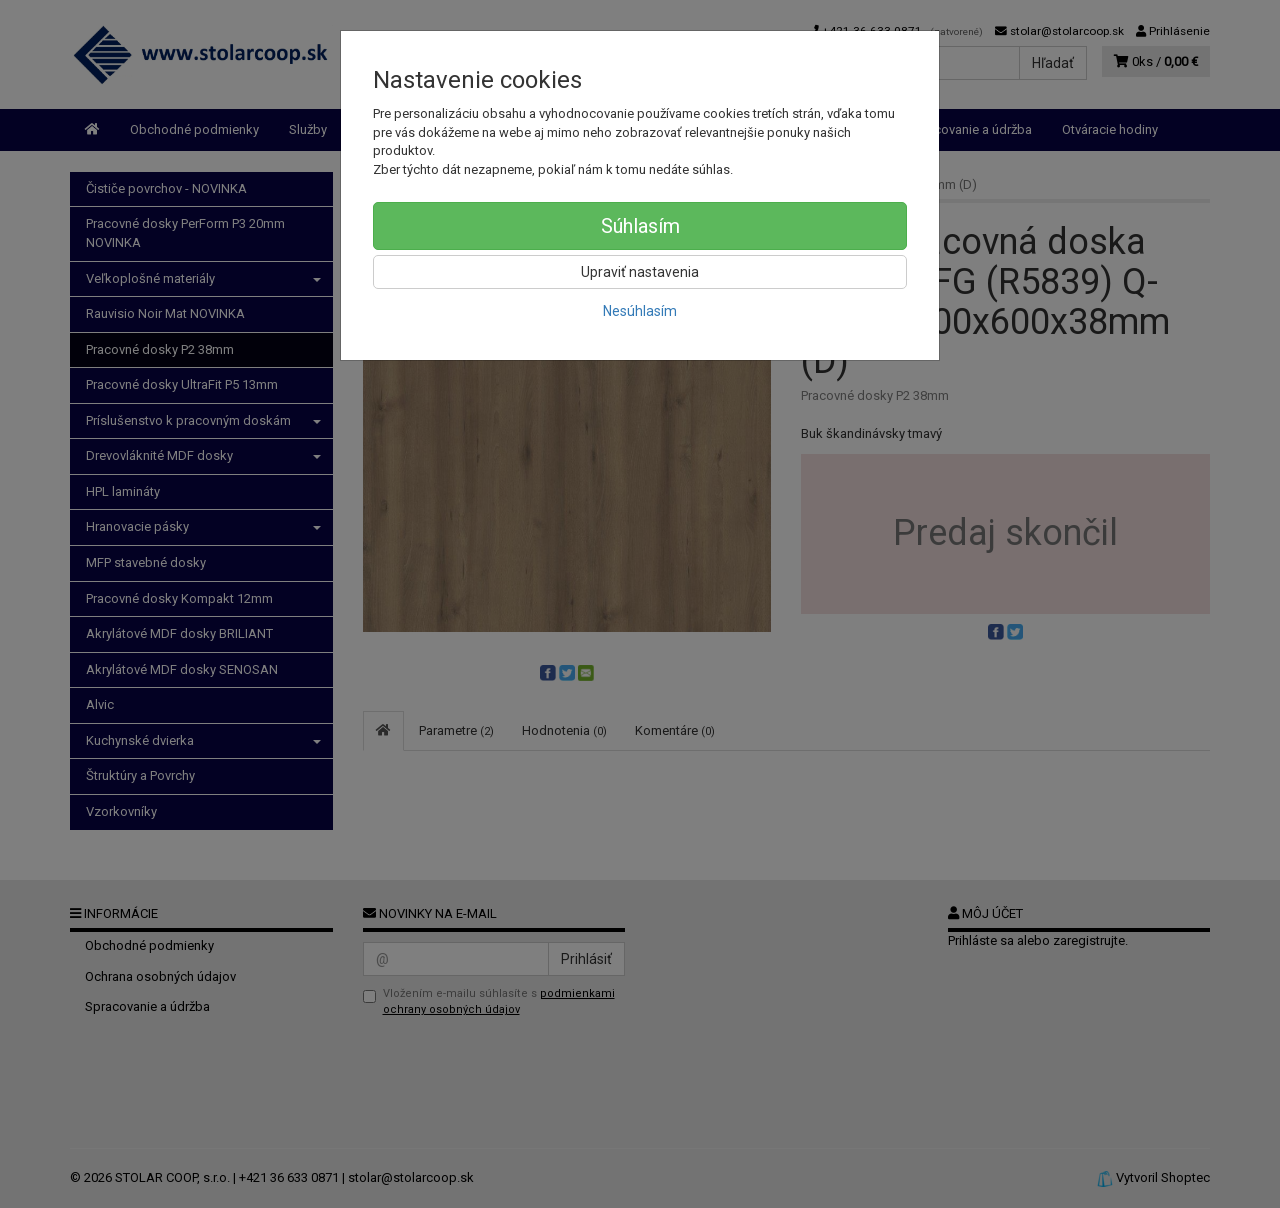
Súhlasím (640, 226)
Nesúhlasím (640, 311)
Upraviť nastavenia (640, 272)
